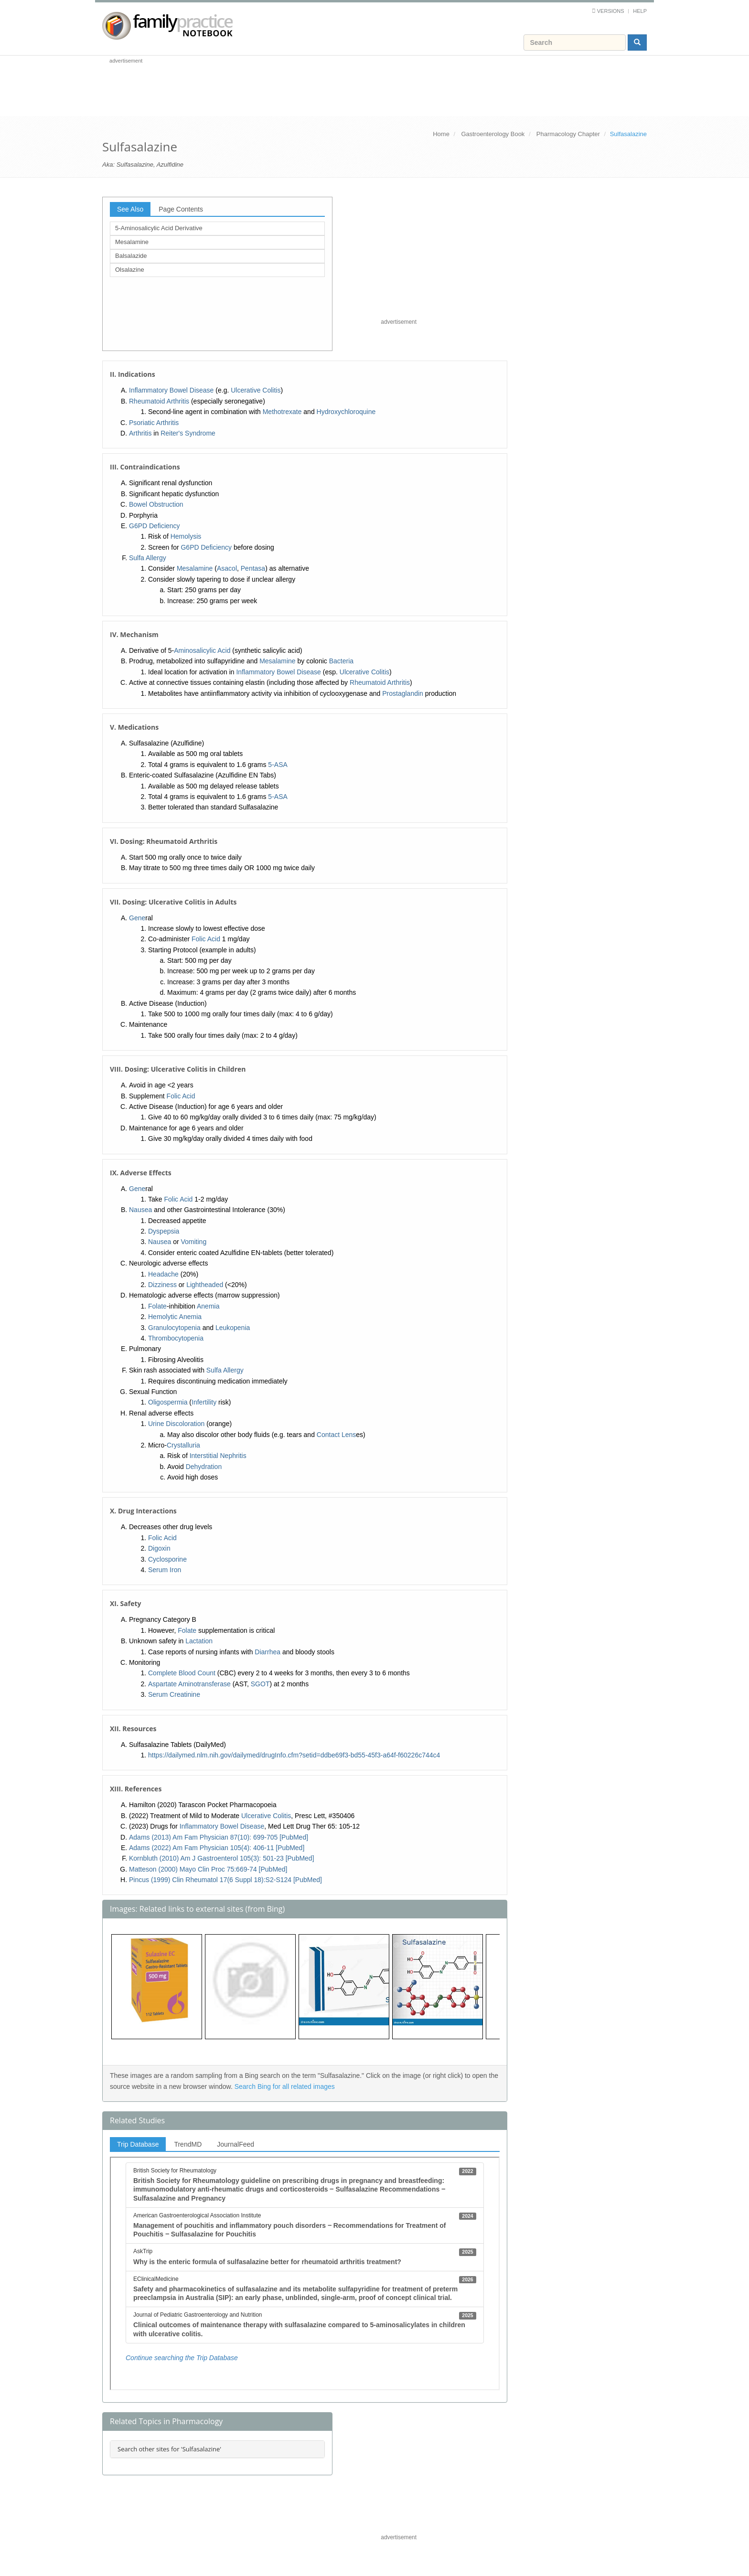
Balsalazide (131, 255)
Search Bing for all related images (285, 2086)
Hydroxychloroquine (346, 411)
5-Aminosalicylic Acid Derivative (159, 228)
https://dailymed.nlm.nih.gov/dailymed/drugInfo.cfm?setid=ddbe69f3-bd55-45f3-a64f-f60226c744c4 (294, 1755)
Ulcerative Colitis (255, 390)
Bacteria (341, 661)
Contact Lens (336, 1434)
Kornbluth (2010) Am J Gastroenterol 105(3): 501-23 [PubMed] (221, 1858)
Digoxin (159, 1548)
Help (640, 11)
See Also (130, 209)
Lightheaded (204, 1284)
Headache (163, 1274)
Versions (610, 11)
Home (441, 134)
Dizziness (162, 1284)
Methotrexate (282, 411)
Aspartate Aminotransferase (189, 1684)
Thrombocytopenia (175, 1338)
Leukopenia (232, 1327)
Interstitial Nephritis (218, 1455)
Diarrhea (267, 1652)
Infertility (204, 1402)
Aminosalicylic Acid (202, 650)
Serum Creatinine (174, 1694)
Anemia (208, 1306)
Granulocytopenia (174, 1327)
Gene (137, 918)
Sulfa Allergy (147, 558)
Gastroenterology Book (492, 134)
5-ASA (277, 764)
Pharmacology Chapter (568, 134)
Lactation (199, 1641)
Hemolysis (186, 536)
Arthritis (140, 433)
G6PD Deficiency (154, 526)
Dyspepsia (163, 1231)
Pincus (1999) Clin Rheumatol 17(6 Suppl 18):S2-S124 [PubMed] (225, 1880)
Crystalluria (183, 1445)
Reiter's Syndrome (187, 433)
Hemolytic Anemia (175, 1316)
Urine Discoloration (176, 1423)
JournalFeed (235, 2144)
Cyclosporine (167, 1559)
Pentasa (253, 568)
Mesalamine (132, 241)
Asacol (227, 568)
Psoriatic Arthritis (154, 422)
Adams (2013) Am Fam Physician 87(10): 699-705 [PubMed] (218, 1837)
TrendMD (188, 2144)
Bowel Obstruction (156, 504)
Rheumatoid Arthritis (159, 401)
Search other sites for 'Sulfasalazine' (169, 2449)
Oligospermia (167, 1402)
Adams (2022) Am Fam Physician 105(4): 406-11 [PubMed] (216, 1848)
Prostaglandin (402, 693)
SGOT (260, 1684)
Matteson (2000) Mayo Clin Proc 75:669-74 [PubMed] (208, 1869)
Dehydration (204, 1466)
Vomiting (194, 1241)
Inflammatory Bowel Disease (171, 390)
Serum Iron (164, 1570)
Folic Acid (206, 939)
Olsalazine (129, 269)
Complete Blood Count (181, 1673)
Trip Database (138, 2144)
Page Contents (181, 209)
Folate (157, 1306)
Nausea (140, 1209)
